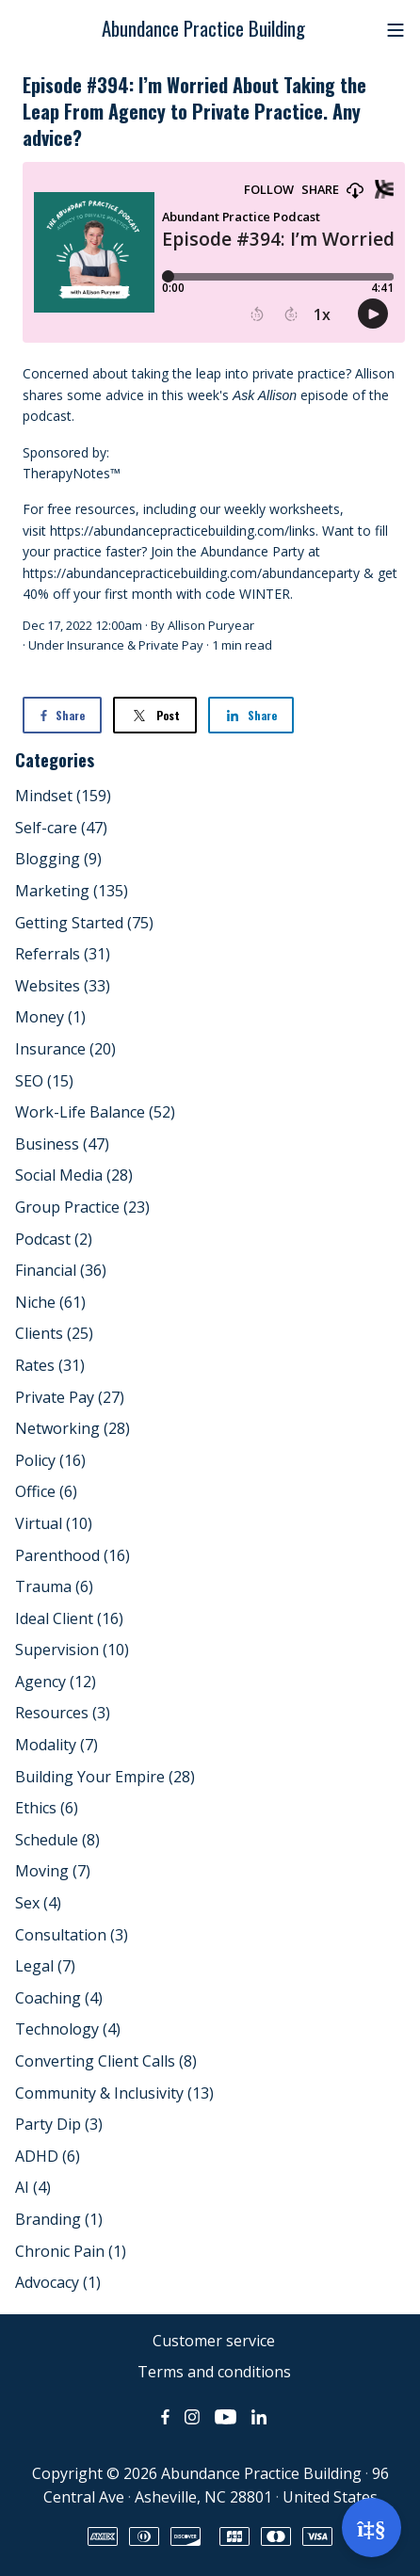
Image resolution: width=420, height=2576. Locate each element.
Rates (50, 1365)
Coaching (59, 1998)
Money (50, 1016)
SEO (44, 1081)
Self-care (61, 827)
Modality (56, 1744)
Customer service (214, 2340)
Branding (59, 2219)
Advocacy (58, 2282)
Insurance (95, 644)
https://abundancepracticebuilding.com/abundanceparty (191, 573)
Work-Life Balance (95, 1112)
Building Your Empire (105, 1776)
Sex (38, 1902)
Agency (55, 1681)
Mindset (63, 795)
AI (33, 2187)
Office (46, 1491)
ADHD (47, 2156)
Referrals (62, 953)
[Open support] (371, 2527)
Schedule (57, 1839)
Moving (52, 1870)
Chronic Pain (70, 2251)
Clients (54, 1333)
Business (62, 1144)
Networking (72, 1428)
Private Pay (170, 644)
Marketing (71, 890)
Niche (50, 1302)
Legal (45, 1966)
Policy (50, 1460)
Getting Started (84, 922)
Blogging (58, 858)
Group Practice (82, 1207)
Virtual (53, 1523)
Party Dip (59, 2124)
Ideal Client (69, 1618)
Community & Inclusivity (114, 2093)
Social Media (74, 1175)
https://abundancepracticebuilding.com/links (182, 530)
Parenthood (72, 1555)
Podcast (53, 1239)
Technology (68, 2029)
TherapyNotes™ (72, 473)
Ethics (46, 1807)
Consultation (71, 1934)
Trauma (54, 1586)
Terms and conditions (214, 2371)
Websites (62, 985)
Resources (62, 1712)
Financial (60, 1270)
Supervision (72, 1649)
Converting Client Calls (106, 2061)
